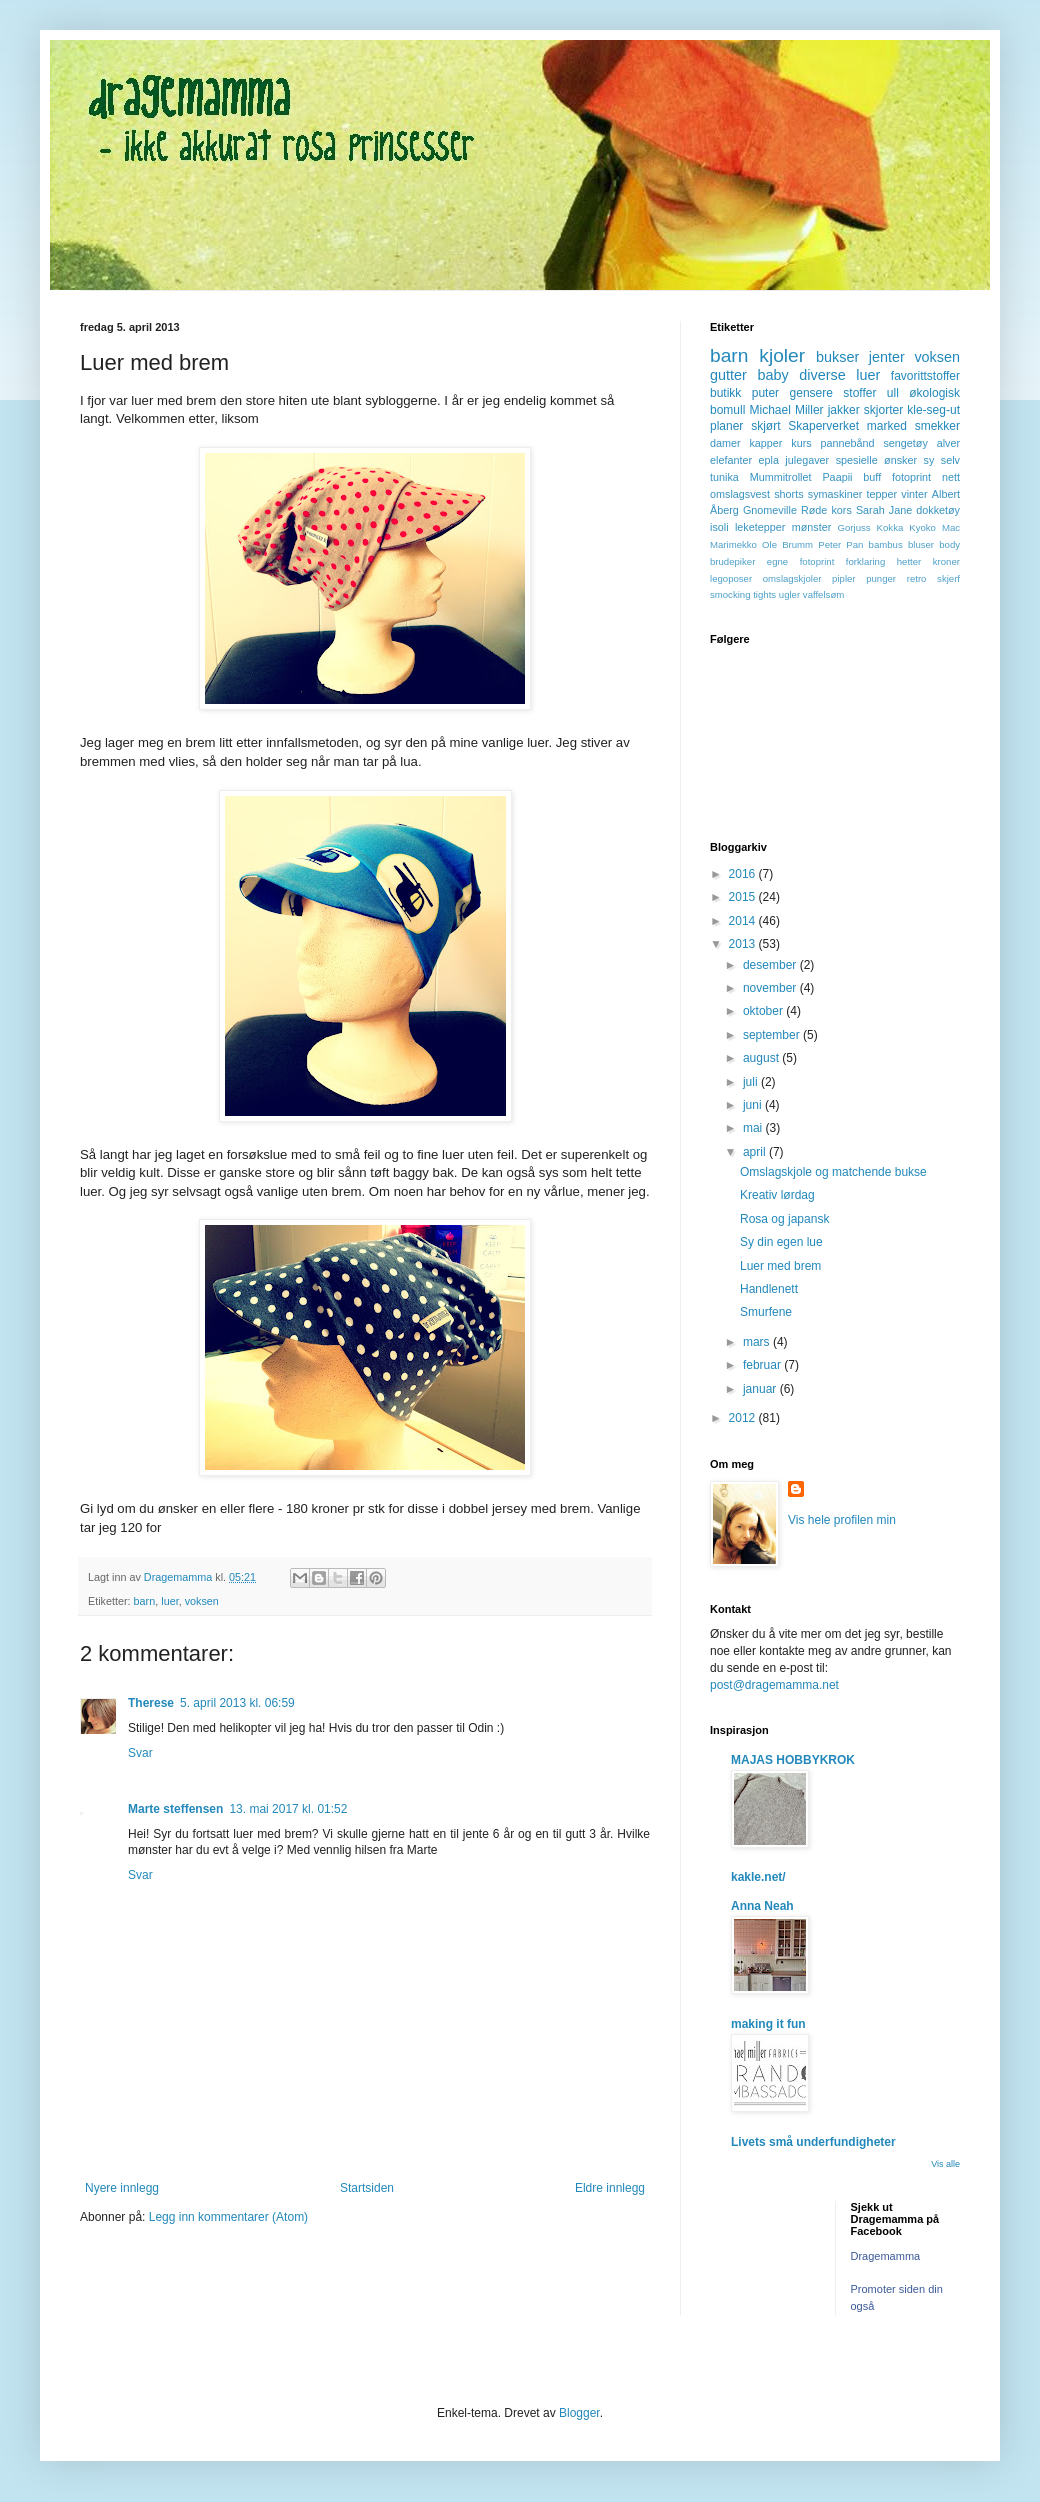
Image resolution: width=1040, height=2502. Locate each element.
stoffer (859, 393)
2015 (744, 897)
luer (169, 1601)
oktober (764, 1011)
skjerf (948, 578)
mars (758, 1342)
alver (948, 443)
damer (725, 443)
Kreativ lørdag (777, 1195)
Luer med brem (780, 1266)
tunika (724, 477)
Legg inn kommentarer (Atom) (228, 2217)
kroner (946, 561)
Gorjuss (854, 527)
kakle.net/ (758, 1877)
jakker (844, 410)
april (756, 1152)
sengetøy (905, 443)
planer (726, 426)
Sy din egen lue (781, 1242)
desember (771, 965)
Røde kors (826, 510)
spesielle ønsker (876, 460)
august (762, 1058)
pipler (843, 578)
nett (951, 477)
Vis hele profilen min (842, 1520)
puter (765, 393)
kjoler (782, 355)
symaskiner (835, 494)
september (773, 1035)
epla (768, 460)
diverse (822, 375)
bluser (921, 544)
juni (754, 1105)
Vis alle (945, 2164)
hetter (909, 561)
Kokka (890, 527)
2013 (744, 944)
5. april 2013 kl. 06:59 (237, 1703)
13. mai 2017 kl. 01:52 (288, 1809)
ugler (789, 594)
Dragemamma (886, 2256)
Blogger (579, 2413)
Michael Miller (786, 410)
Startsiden (367, 2188)
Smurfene (766, 1312)
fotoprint (911, 477)
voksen (202, 1601)
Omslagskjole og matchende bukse (833, 1172)
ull (893, 393)
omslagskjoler (792, 578)
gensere (811, 393)
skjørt (765, 426)
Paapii (837, 477)
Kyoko (922, 527)
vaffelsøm (823, 594)
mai (754, 1128)
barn (145, 1601)
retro (917, 578)
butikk (725, 393)
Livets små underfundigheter (813, 2142)
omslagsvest (740, 494)
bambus (886, 544)
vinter (914, 494)
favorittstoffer (925, 376)
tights (764, 594)
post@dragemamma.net (774, 1685)
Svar (140, 1753)
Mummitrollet (781, 477)
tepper (882, 494)
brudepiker (732, 561)
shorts (788, 494)
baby (772, 375)
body (949, 544)
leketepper (760, 527)
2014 (744, 921)
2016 (744, 874)
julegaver (807, 460)
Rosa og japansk (784, 1219)
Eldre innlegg (610, 2188)
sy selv (942, 460)
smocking (730, 594)
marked (887, 426)
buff (872, 477)
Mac (951, 527)
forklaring (865, 561)
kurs (801, 443)
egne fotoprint (801, 561)
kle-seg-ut (933, 410)
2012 (744, 1418)
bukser (837, 357)
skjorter (883, 410)
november (771, 988)
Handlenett (769, 1289)
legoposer (731, 578)
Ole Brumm (787, 544)
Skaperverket (823, 426)
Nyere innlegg (122, 2188)
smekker (937, 426)
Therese (151, 1703)
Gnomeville (770, 510)
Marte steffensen (175, 1809)
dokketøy (938, 510)
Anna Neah (762, 1906)
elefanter (731, 460)
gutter (728, 375)
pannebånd (848, 443)
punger (881, 578)
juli (752, 1082)
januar (761, 1389)
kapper (765, 443)
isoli (719, 527)
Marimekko (733, 544)
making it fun (768, 2024)
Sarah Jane (884, 510)
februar (763, 1365)
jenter (887, 357)
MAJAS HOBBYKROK (793, 1760)
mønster (812, 527)
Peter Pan (840, 544)
